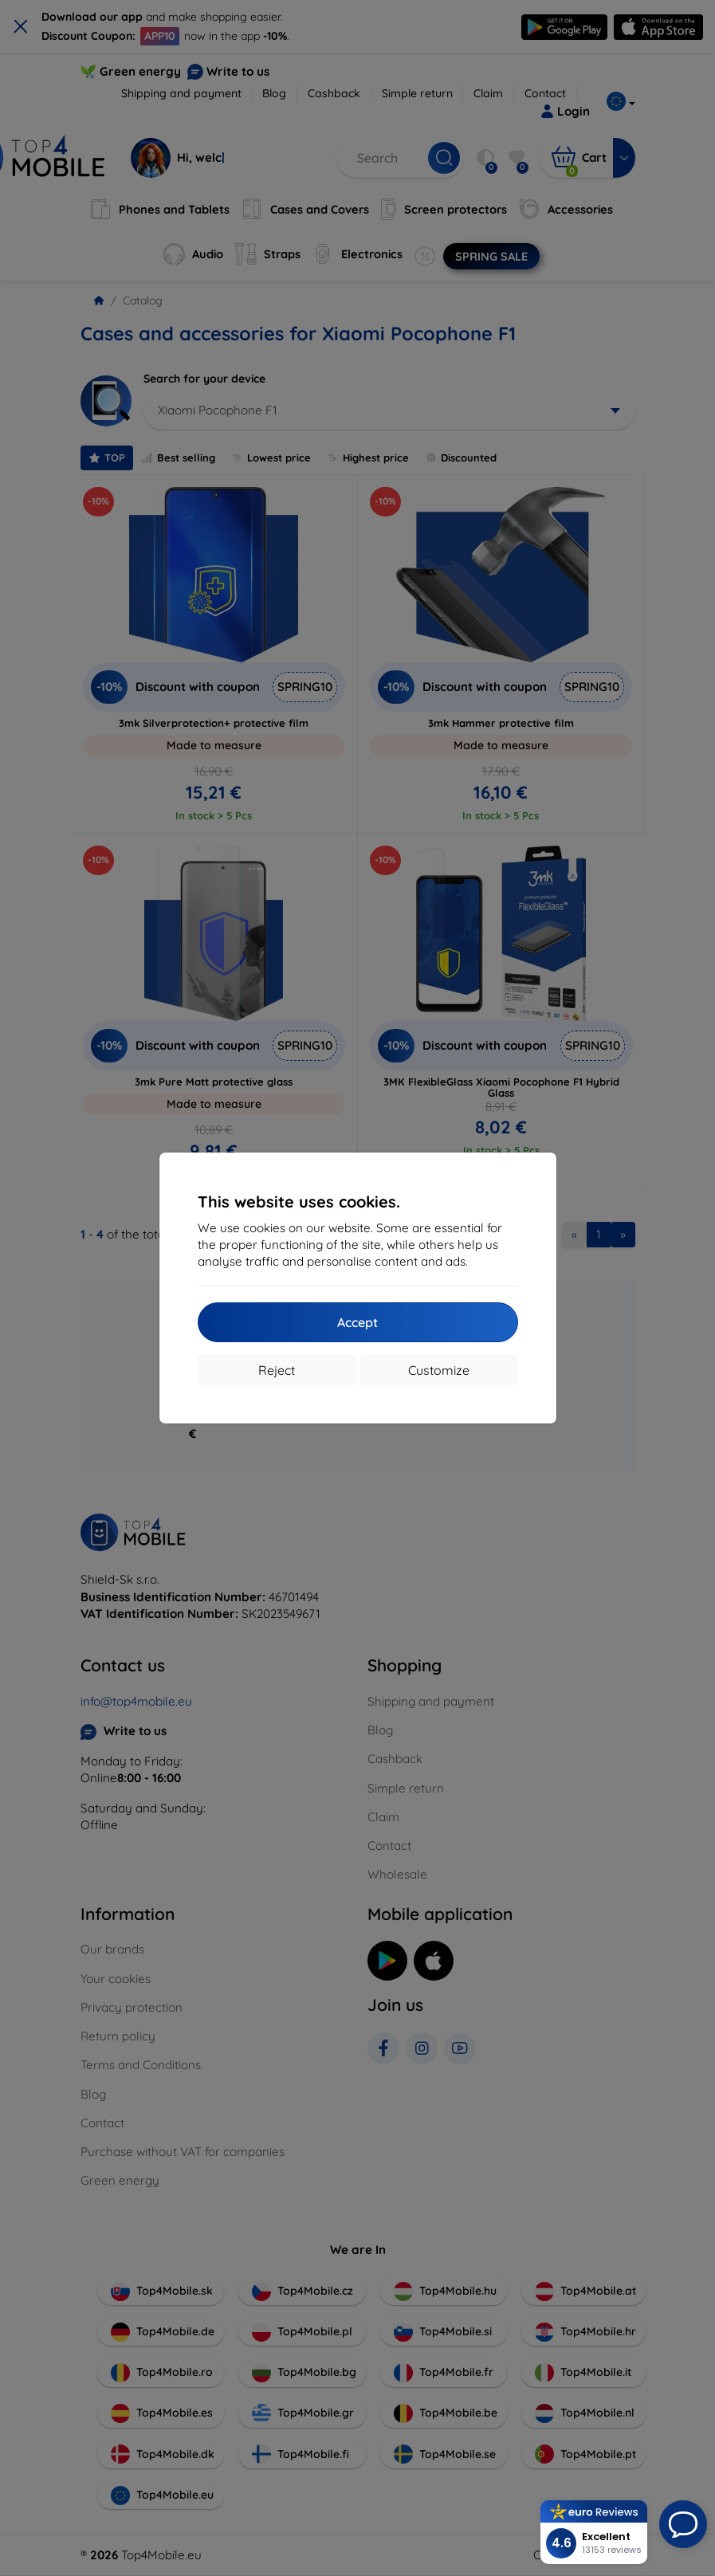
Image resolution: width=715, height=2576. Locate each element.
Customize (438, 1370)
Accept (357, 1322)
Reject (276, 1370)
